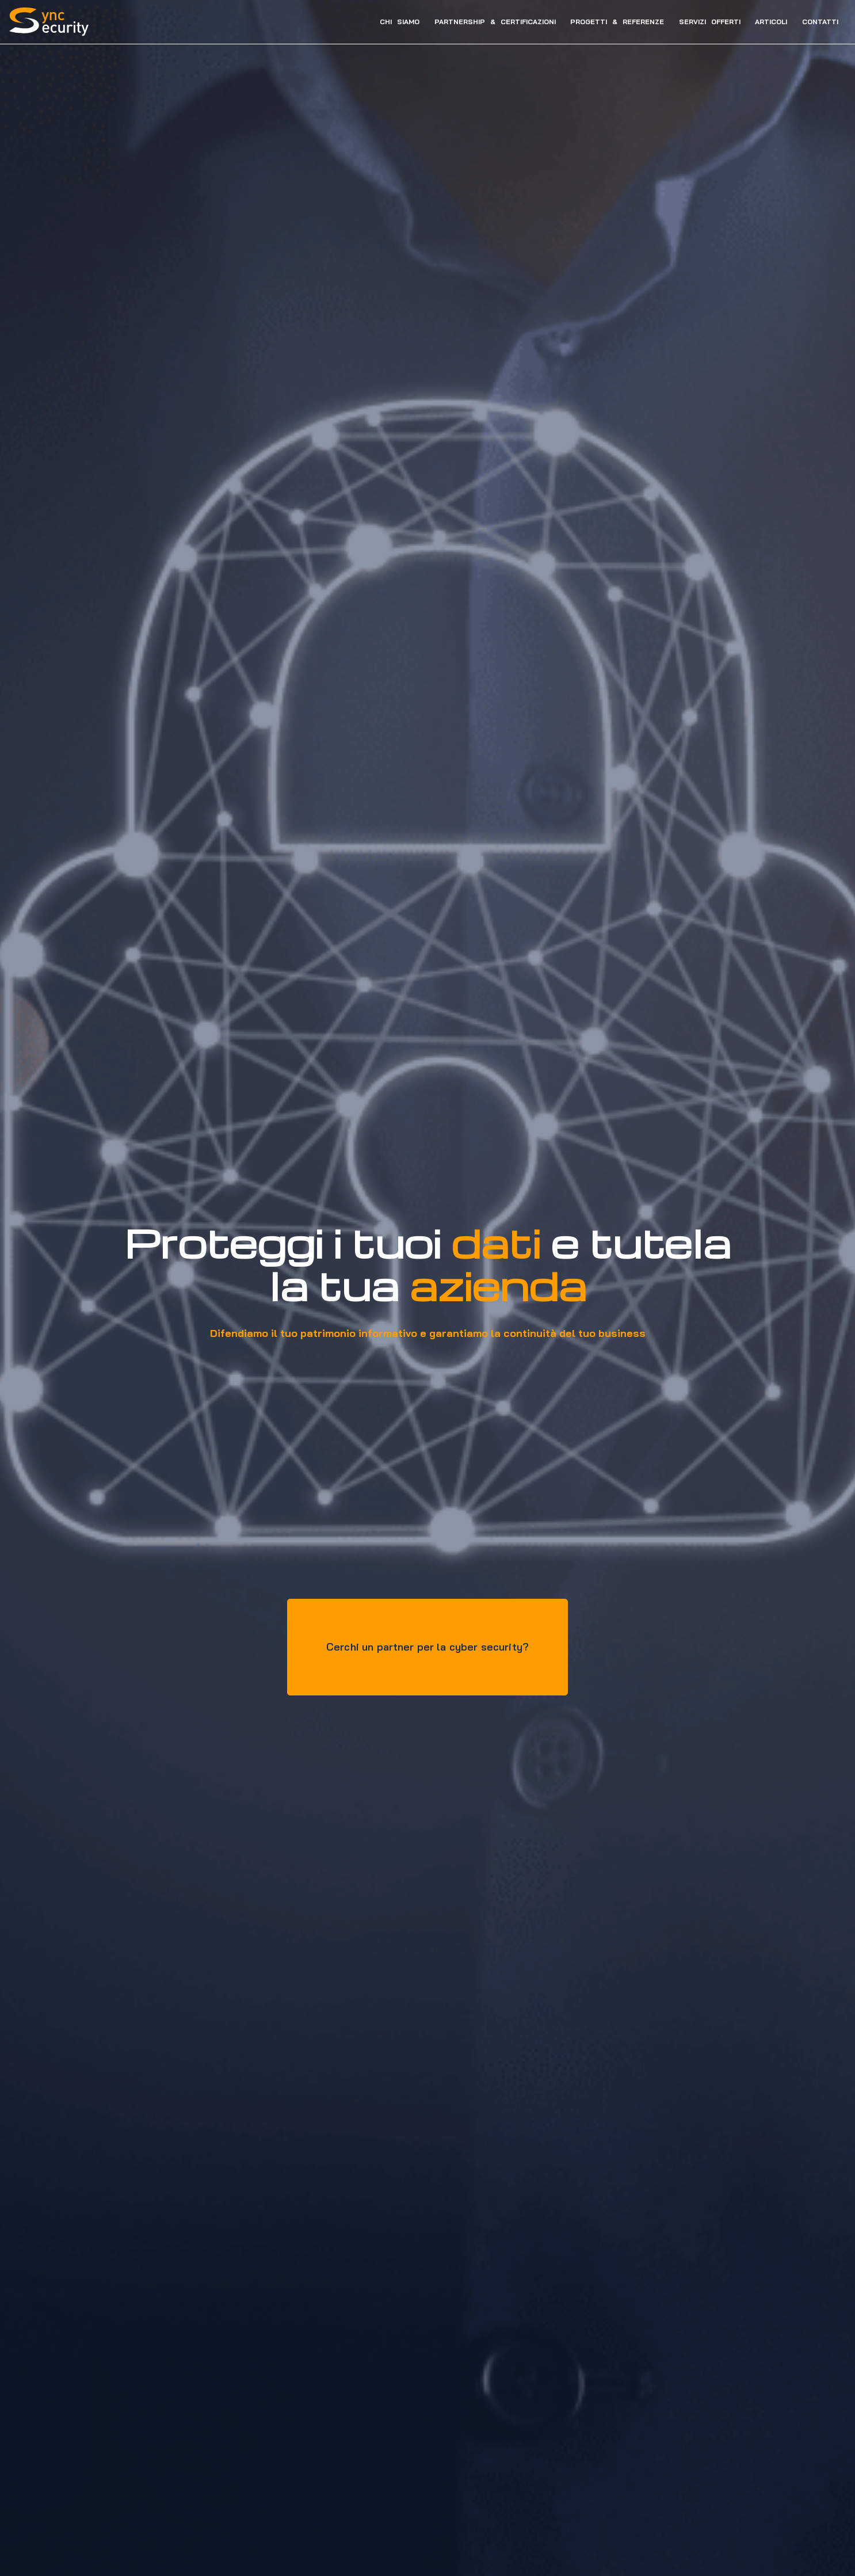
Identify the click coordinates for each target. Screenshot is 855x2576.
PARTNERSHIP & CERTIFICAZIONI (486, 21)
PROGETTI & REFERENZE (608, 21)
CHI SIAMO (390, 21)
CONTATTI (811, 21)
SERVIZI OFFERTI (700, 21)
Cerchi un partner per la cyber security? (428, 1645)
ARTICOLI (762, 21)
